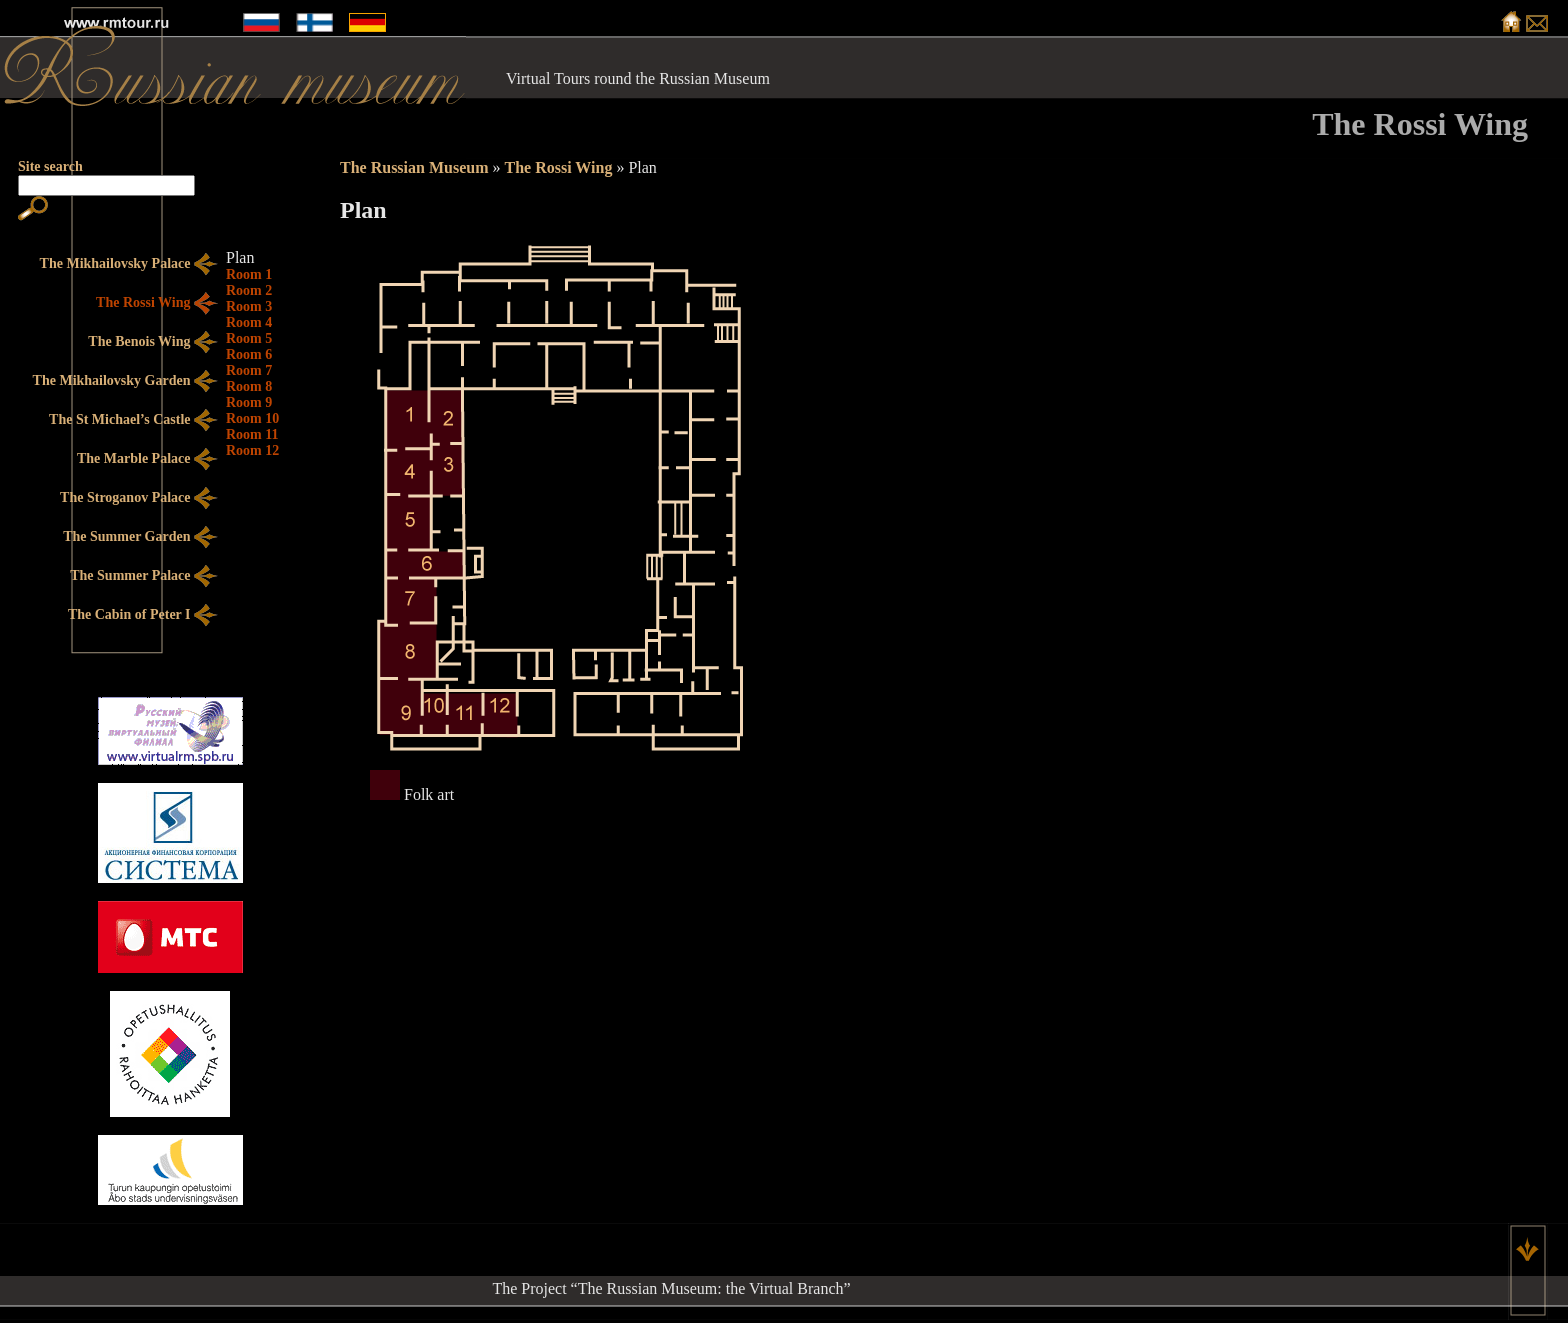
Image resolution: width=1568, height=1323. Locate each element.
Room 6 (249, 354)
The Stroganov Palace (139, 498)
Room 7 (249, 370)
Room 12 (252, 450)
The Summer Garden (140, 537)
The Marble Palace (147, 459)
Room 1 (249, 274)
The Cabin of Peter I (143, 615)
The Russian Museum (414, 167)
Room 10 (252, 418)
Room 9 (249, 402)
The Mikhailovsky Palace (129, 264)
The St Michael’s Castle (133, 420)
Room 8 (249, 386)
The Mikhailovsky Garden (125, 381)
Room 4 (249, 322)
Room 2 (249, 290)
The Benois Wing (153, 342)
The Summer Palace (144, 576)
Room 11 (252, 434)
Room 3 (249, 306)
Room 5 (249, 338)
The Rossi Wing (558, 167)
